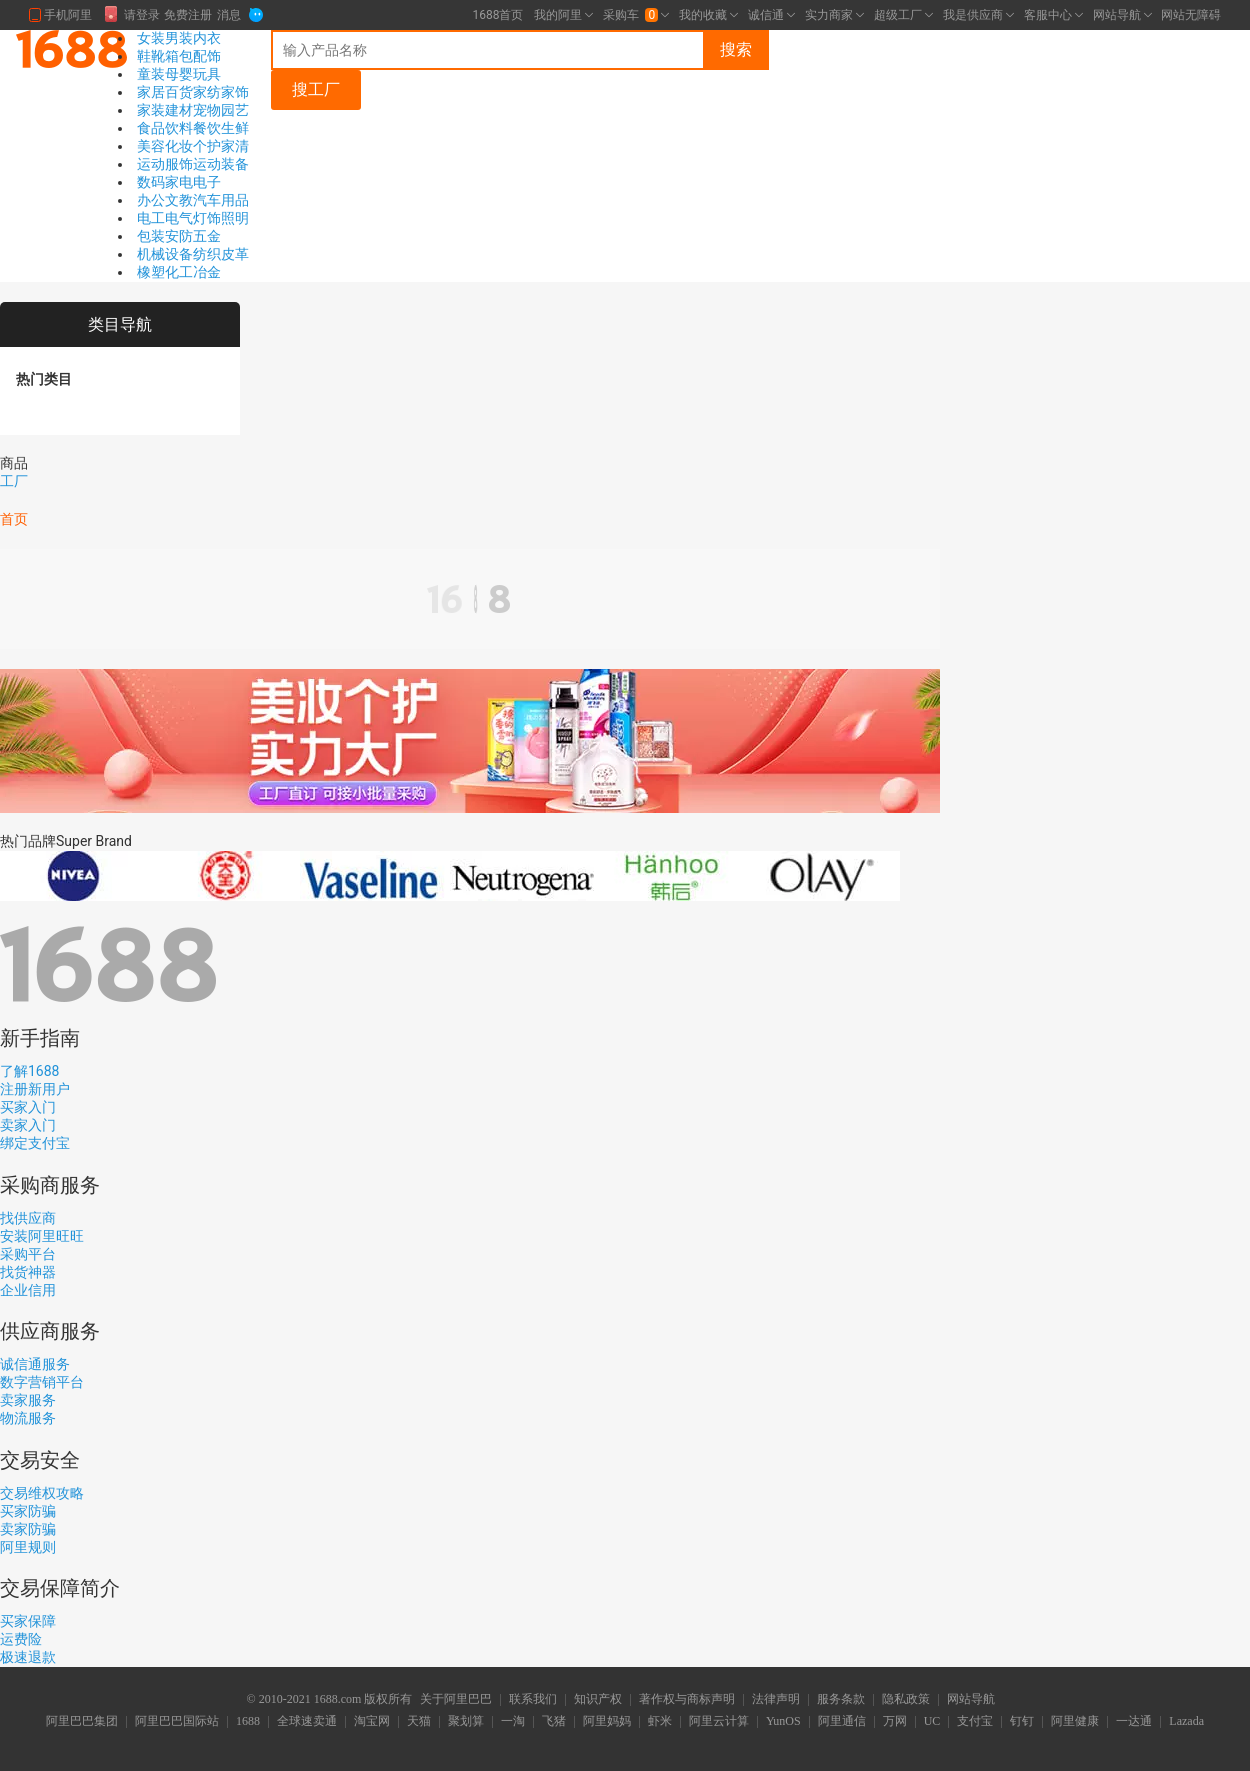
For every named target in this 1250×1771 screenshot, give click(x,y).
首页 (14, 519)
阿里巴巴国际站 (177, 1722)
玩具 (207, 74)
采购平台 (28, 1254)
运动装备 (221, 164)
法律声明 (776, 1700)
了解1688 (29, 1071)
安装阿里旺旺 (42, 1236)
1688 (248, 1722)
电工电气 (165, 218)
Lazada (1186, 1722)
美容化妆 (165, 146)
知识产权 (598, 1700)
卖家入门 (28, 1125)
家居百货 (165, 92)
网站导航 (971, 1700)
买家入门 (28, 1107)
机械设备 (165, 254)
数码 (151, 182)
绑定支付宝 (35, 1143)
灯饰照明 (221, 218)
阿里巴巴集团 (82, 1722)
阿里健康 (1075, 1722)
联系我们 (533, 1700)
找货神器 (28, 1272)
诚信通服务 (35, 1364)
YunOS (783, 1722)
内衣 (207, 38)
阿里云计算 (719, 1722)
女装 (151, 38)
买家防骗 (28, 1511)
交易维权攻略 (42, 1493)
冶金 (207, 272)
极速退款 (28, 1657)
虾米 (660, 1722)
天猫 (419, 1722)
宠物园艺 (221, 110)
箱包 (179, 56)
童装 (151, 74)
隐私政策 (906, 1700)
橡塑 (151, 272)
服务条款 (841, 1700)
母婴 (179, 74)
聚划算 (466, 1722)
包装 (151, 236)
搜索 (736, 49)
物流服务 (28, 1418)
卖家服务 (28, 1400)
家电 (179, 182)
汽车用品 (221, 200)
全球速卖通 (307, 1722)
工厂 (14, 481)
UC (932, 1722)
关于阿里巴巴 (456, 1700)
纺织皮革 (221, 254)
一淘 (513, 1722)
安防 (179, 236)
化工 (179, 272)
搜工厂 (316, 89)
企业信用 (28, 1290)
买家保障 (28, 1621)
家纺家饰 (221, 92)
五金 (207, 236)
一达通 (1134, 1722)
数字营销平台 (42, 1382)
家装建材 (165, 110)
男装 (179, 38)
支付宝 (975, 1722)
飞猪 (554, 1722)
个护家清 (221, 146)
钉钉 (1022, 1722)
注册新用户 (35, 1089)
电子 (207, 182)
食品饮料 (165, 128)
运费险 (21, 1639)
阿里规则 (28, 1547)
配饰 (207, 56)
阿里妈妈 (607, 1722)
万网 (895, 1722)
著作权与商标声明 (687, 1700)
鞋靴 (151, 56)
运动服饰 (165, 164)
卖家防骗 (28, 1529)
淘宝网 (372, 1722)
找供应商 (28, 1218)
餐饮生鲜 (221, 128)
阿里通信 (842, 1722)
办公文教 (165, 200)
